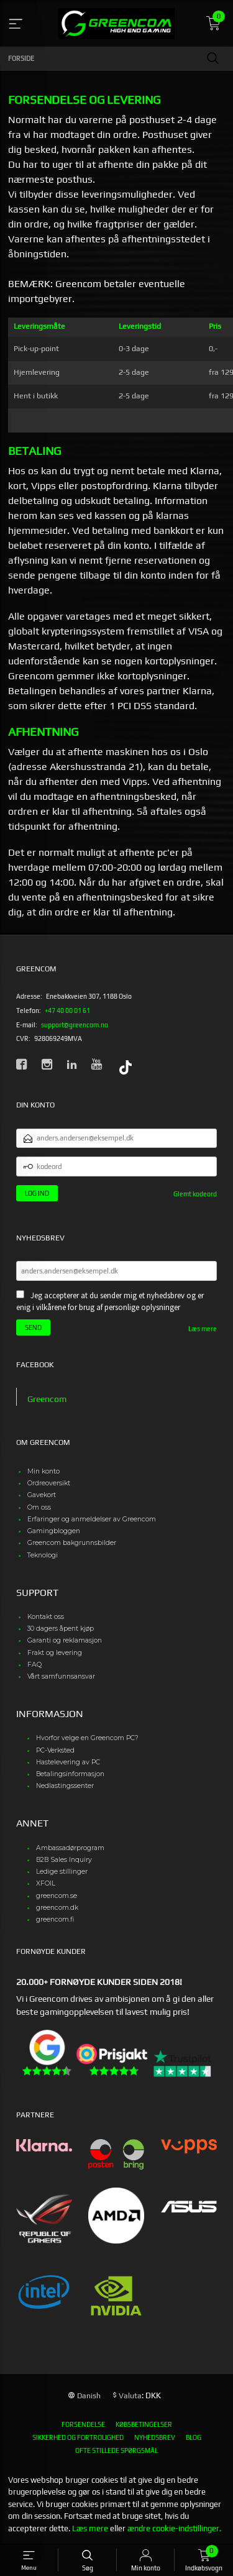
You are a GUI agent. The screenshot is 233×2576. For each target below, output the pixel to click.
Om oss (39, 1507)
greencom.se (56, 1896)
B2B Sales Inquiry (64, 1860)
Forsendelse (83, 2424)
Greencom (46, 1399)
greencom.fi (55, 1919)
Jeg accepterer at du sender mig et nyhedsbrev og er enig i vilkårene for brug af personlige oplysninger (110, 1301)
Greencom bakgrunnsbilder (71, 1543)
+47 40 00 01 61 (67, 1010)
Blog (193, 2437)
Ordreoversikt (48, 1483)
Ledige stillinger (62, 1872)
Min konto (43, 1471)
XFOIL (45, 1883)
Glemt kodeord (195, 1194)
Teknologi (42, 1555)
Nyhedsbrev (154, 2437)
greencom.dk (57, 1908)
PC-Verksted (55, 1750)
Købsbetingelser (144, 2424)
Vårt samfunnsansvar (61, 1676)
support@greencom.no (74, 1025)
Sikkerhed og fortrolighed (78, 2437)
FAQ (34, 1665)
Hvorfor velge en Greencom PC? (87, 1738)
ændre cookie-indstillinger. (174, 2528)
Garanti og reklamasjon (64, 1640)
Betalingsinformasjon (70, 1774)
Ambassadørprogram (70, 1848)
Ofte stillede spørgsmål (116, 2450)
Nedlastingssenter (65, 1786)
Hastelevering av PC (68, 1762)
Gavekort (41, 1495)
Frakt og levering (54, 1653)
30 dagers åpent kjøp (60, 1629)
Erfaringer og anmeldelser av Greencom (91, 1519)
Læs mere (202, 1328)
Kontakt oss (45, 1617)
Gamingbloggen (53, 1531)
